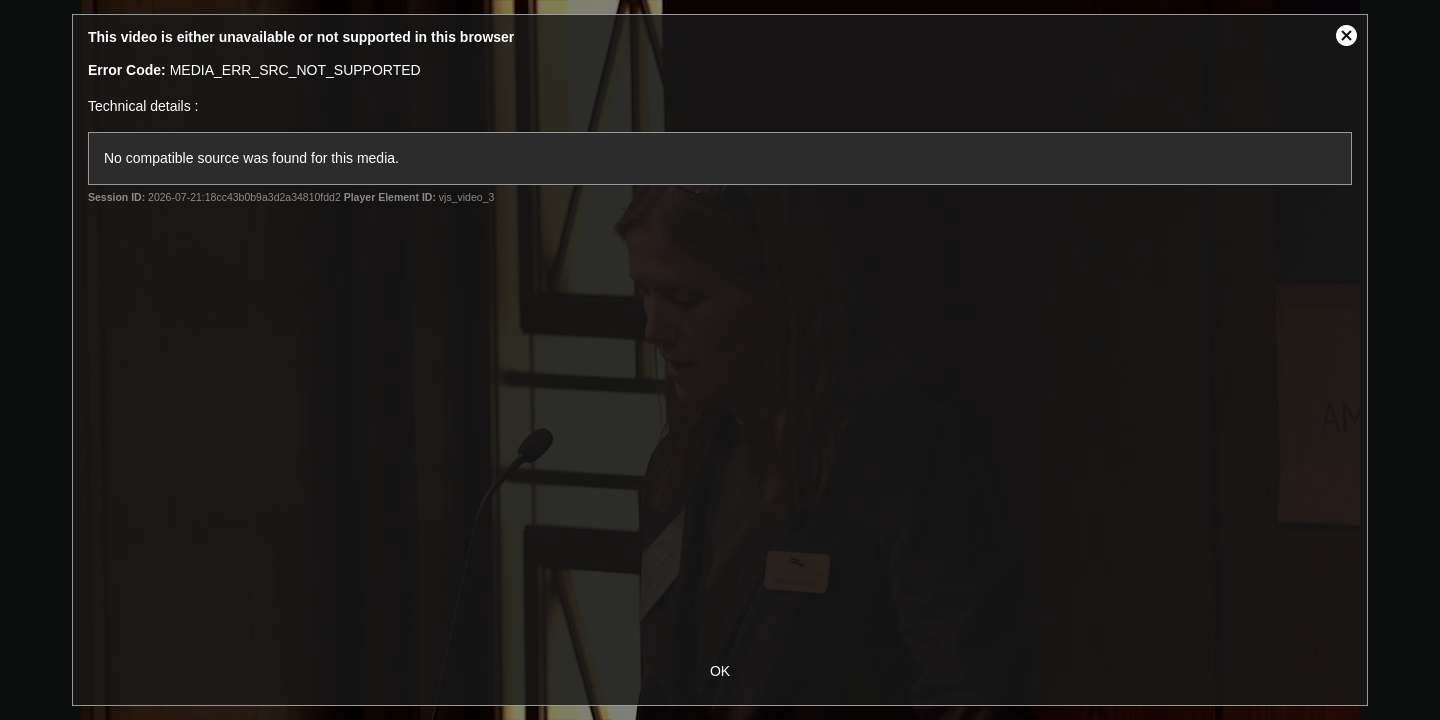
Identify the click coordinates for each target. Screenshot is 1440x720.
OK (720, 671)
